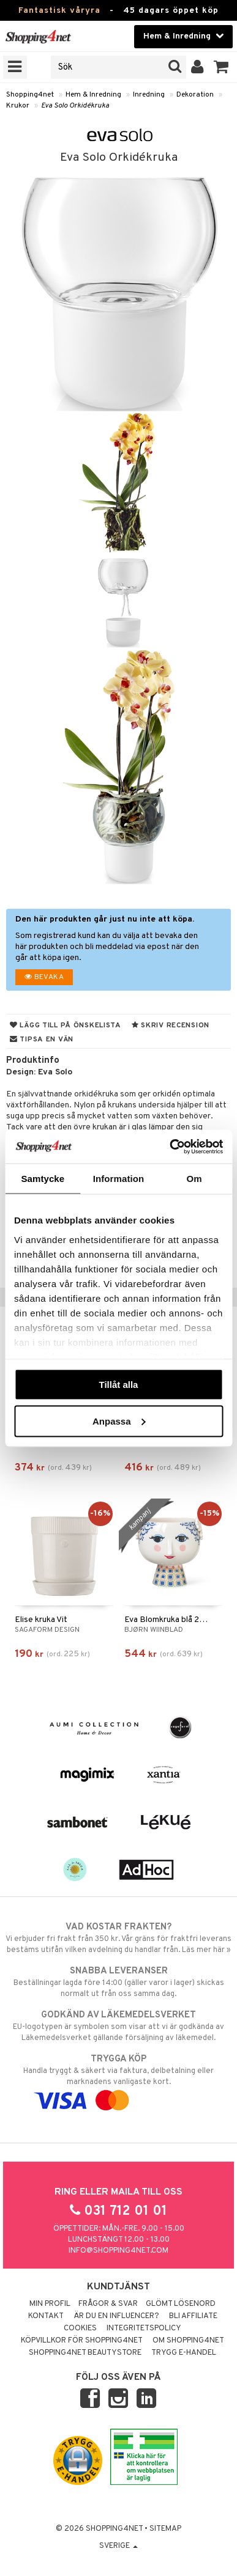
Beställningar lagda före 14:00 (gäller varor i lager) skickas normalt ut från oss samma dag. (118, 1982)
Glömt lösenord (181, 2304)
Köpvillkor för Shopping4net (82, 2341)
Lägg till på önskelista (65, 1025)
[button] (221, 67)
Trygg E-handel (183, 2353)
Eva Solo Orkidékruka (75, 106)
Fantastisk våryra (59, 11)
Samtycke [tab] (42, 1178)
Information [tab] (119, 1178)
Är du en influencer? (116, 2316)
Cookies (80, 2328)
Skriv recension (170, 1025)
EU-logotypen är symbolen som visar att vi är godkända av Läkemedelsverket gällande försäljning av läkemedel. (118, 2026)
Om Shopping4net (188, 2341)
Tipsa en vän (41, 1039)
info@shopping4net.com (118, 2251)
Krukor (17, 106)
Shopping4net (30, 95)
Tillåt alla (118, 1384)
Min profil (49, 2304)
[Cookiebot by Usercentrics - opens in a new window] (170, 1146)
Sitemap (165, 2529)
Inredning (149, 95)
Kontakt (46, 2316)
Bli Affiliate (193, 2316)
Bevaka (44, 977)
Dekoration (195, 95)
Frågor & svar (108, 2304)
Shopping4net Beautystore (85, 2353)
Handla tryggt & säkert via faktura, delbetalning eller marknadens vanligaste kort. (118, 2080)
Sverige (118, 2546)
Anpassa (119, 1420)
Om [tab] (194, 1178)
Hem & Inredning (93, 95)
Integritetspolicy (144, 2328)
